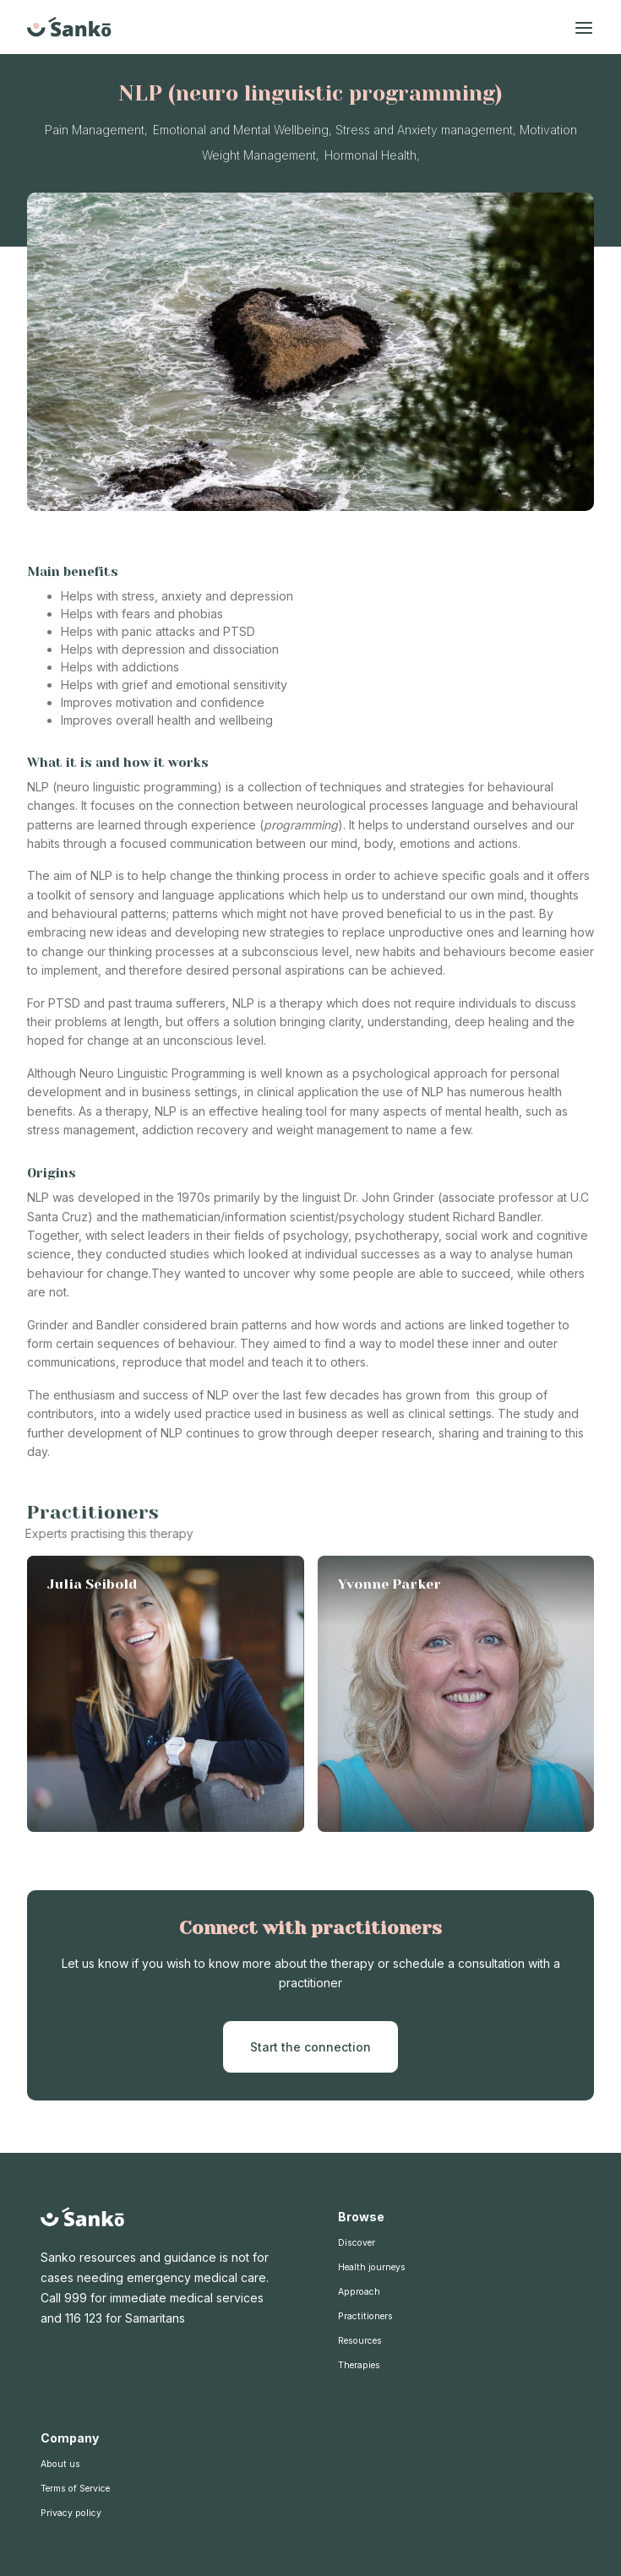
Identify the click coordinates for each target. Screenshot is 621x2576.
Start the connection (310, 2047)
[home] (69, 27)
